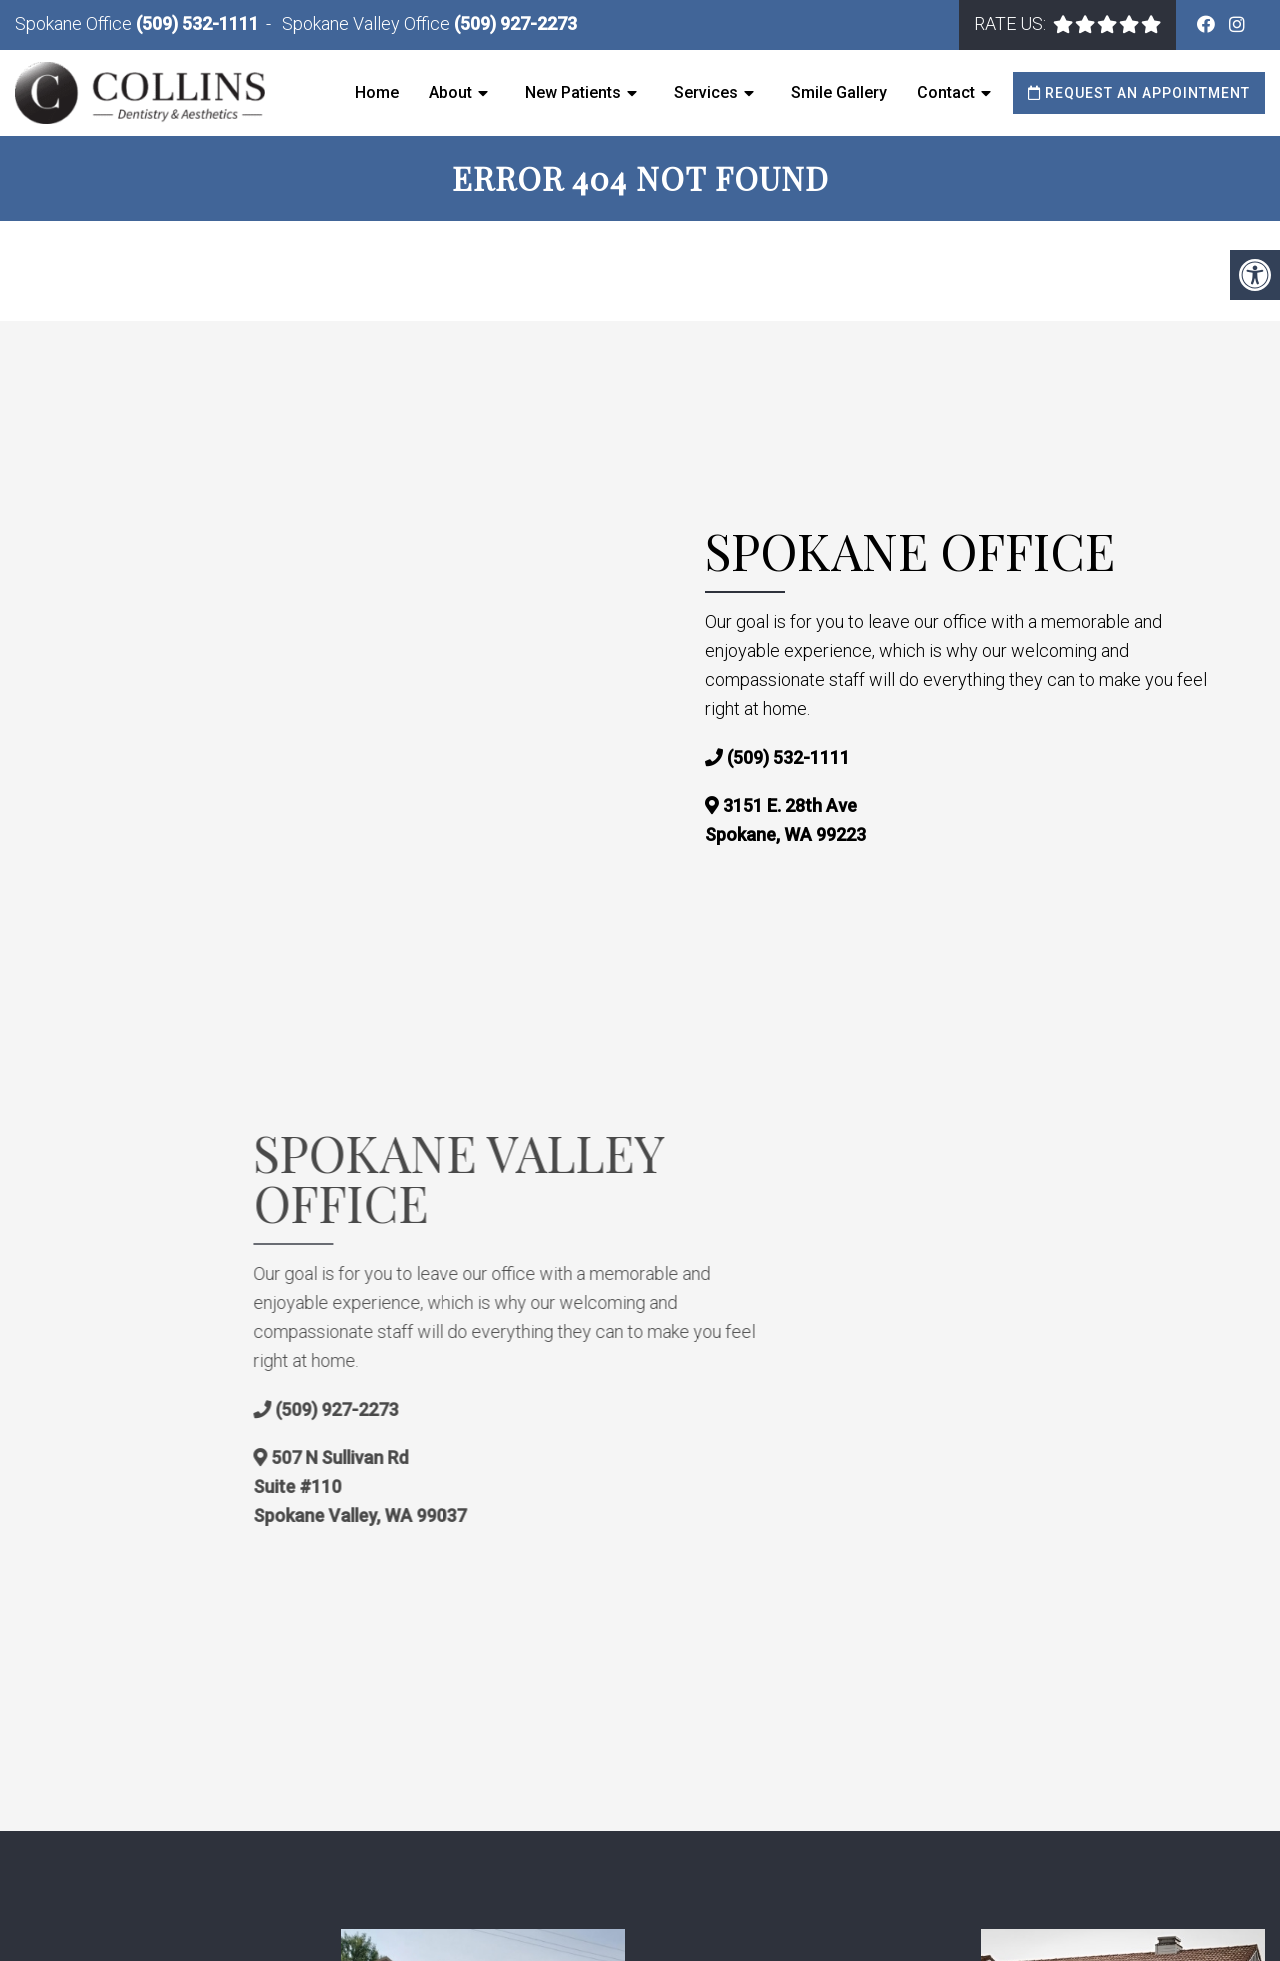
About (450, 92)
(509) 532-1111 (197, 23)
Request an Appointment (1139, 93)
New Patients (573, 92)
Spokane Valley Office (368, 23)
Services (706, 92)
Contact (946, 92)
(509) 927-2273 (515, 23)
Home (377, 92)
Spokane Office (75, 23)
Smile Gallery (839, 92)
